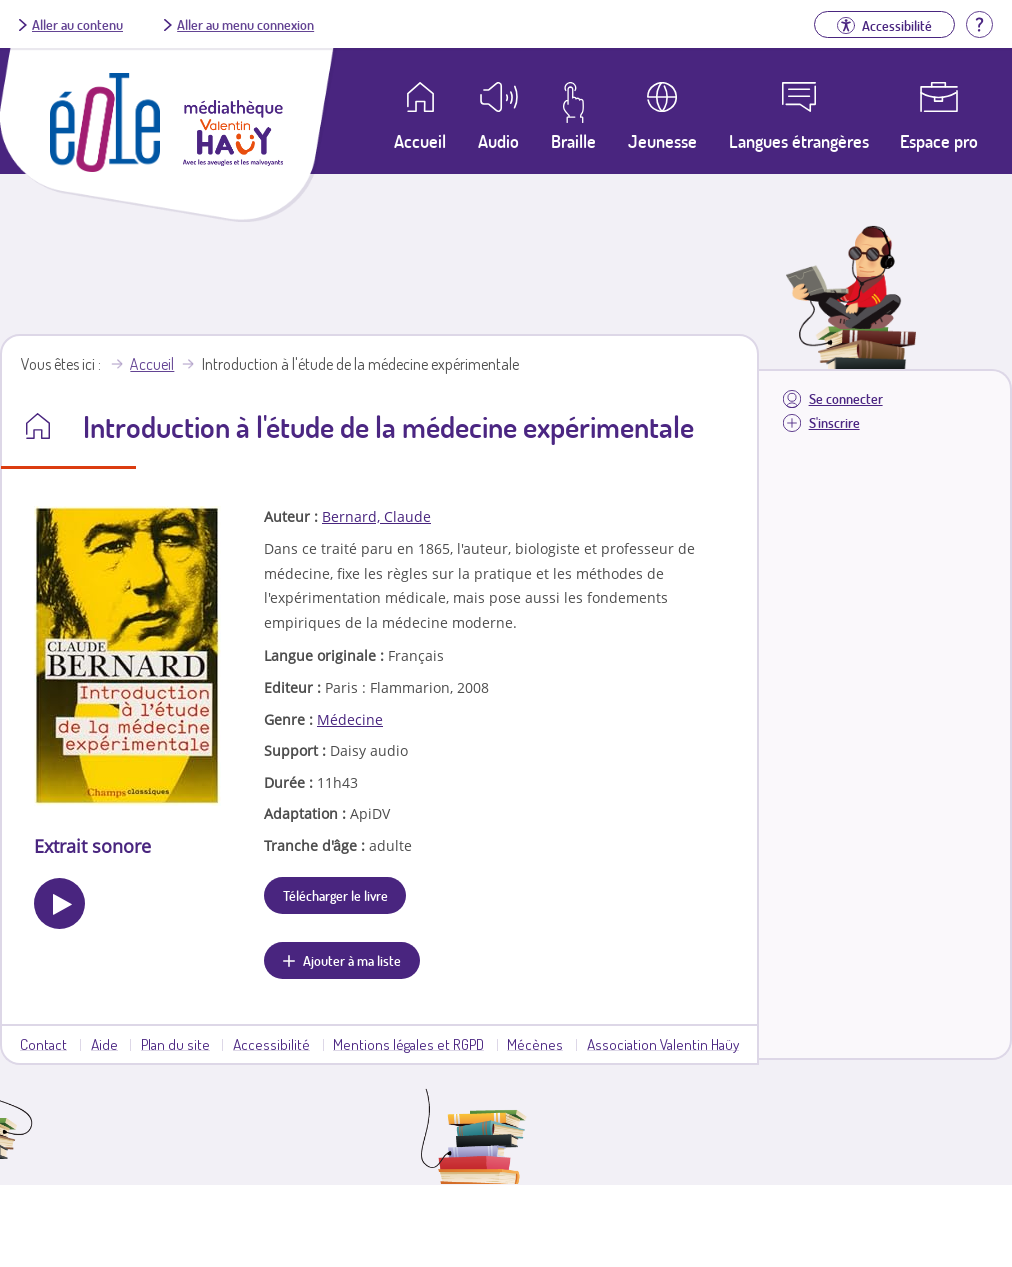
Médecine (350, 719)
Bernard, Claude (376, 516)
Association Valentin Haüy (663, 1044)
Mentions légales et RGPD (408, 1044)
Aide (104, 1044)
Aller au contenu (77, 24)
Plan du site (175, 1044)
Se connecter (846, 398)
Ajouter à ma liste (352, 960)
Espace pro (939, 141)
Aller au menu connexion (245, 24)
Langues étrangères (799, 141)
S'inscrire (834, 422)
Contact (43, 1044)
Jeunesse (662, 141)
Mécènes (535, 1044)
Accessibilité (271, 1044)
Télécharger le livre (335, 895)
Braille (573, 141)
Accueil (152, 364)
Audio (498, 141)
